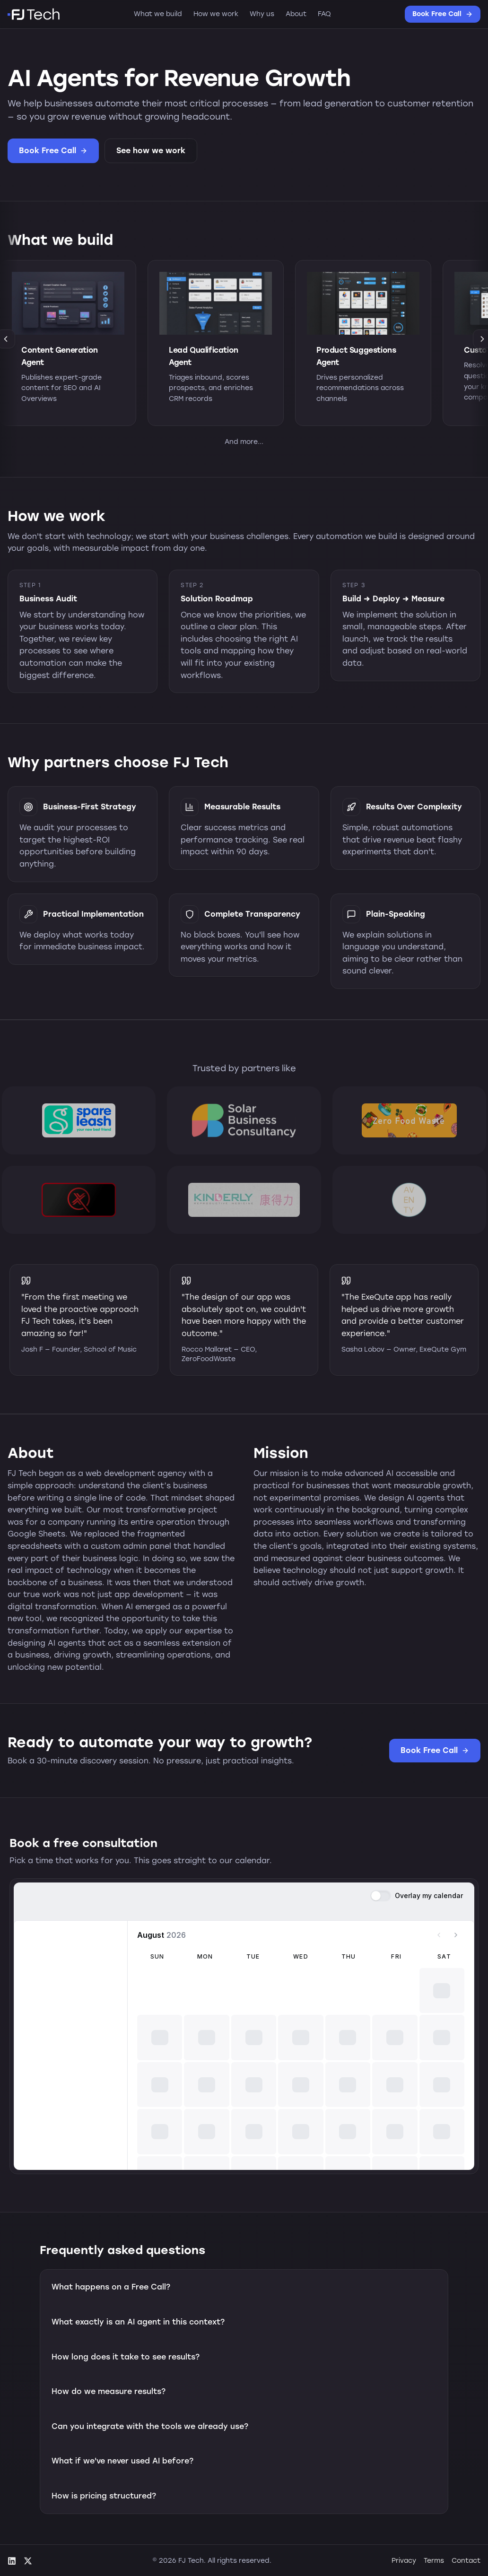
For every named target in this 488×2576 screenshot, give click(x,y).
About (296, 14)
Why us (262, 14)
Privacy (404, 2561)
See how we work (150, 150)
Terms (434, 2561)
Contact (466, 2561)
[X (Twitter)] (28, 2561)
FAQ (324, 14)
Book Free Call (442, 14)
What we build (158, 14)
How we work (215, 14)
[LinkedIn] (12, 2561)
